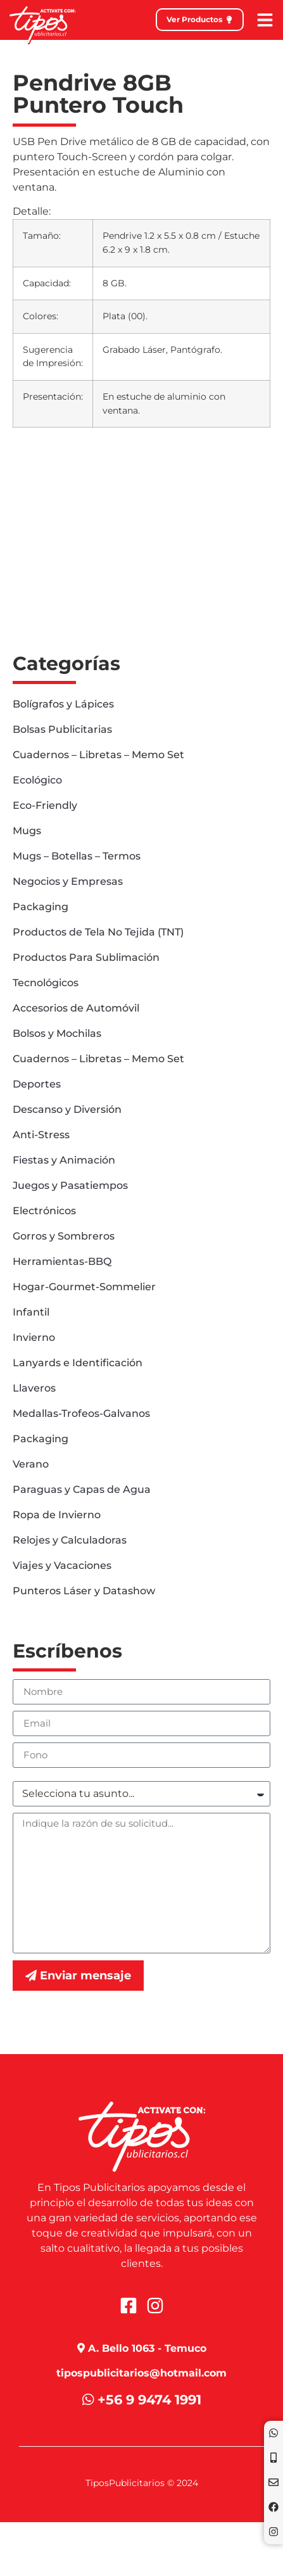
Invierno (34, 1337)
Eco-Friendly (45, 805)
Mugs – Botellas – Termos (77, 856)
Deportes (37, 1084)
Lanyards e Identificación (77, 1363)
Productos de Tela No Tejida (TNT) (98, 932)
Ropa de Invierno (57, 1515)
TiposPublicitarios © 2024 (141, 2483)
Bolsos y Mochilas (57, 1033)
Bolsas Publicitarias (62, 729)
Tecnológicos (46, 983)
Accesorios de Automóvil (76, 1008)
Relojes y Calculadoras (70, 1540)
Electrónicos (44, 1211)
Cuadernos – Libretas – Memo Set (98, 755)
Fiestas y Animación (64, 1160)
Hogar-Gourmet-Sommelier (84, 1287)
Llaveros (34, 1388)
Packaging (40, 907)
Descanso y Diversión (67, 1109)
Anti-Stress (41, 1135)
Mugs (27, 831)
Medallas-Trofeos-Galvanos (81, 1413)
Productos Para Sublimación (86, 957)
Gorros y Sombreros (64, 1236)
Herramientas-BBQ (62, 1261)
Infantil (31, 1312)
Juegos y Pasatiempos (70, 1185)
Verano (31, 1464)
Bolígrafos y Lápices (63, 704)
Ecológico (37, 780)
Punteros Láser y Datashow (84, 1591)
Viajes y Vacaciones (62, 1565)
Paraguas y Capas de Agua (82, 1489)
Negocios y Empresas (68, 881)
